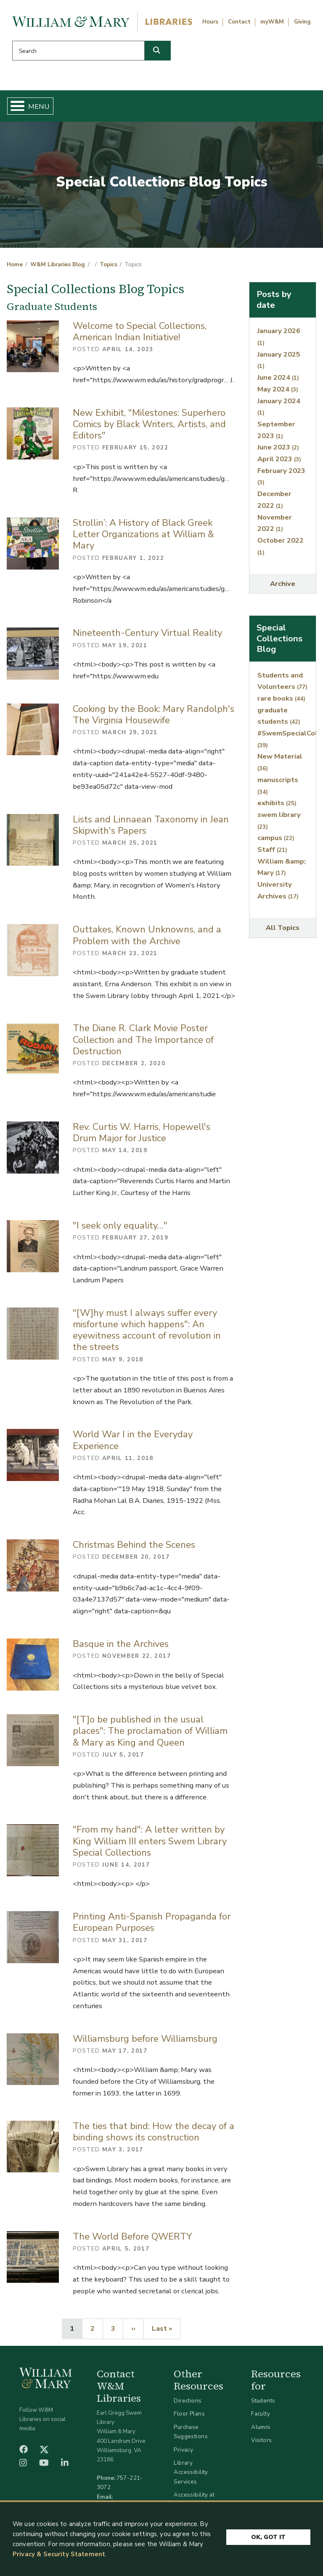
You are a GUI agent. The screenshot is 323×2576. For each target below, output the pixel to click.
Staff (272, 849)
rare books (281, 698)
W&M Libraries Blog (57, 264)
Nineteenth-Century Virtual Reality (147, 633)
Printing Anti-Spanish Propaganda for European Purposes (151, 1922)
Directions (187, 2401)
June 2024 (278, 377)
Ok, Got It (268, 2535)
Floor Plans (189, 2414)
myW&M (272, 22)
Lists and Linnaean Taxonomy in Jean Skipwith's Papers (151, 825)
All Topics (282, 927)
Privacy (183, 2450)
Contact (239, 22)
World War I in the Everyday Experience (133, 1440)
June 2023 (278, 447)
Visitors (261, 2440)
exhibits (277, 803)
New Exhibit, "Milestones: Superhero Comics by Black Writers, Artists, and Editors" (149, 424)
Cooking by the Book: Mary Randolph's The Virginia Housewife (153, 715)
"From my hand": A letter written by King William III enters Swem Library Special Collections (150, 1841)
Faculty (260, 2414)
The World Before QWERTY (132, 2236)
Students (263, 2401)
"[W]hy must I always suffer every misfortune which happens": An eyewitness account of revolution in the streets (147, 1330)
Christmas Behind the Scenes (134, 1545)
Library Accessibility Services (191, 2472)
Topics (108, 264)
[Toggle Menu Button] (14, 106)
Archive (282, 583)
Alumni (260, 2427)
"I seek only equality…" (120, 1225)
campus (275, 838)
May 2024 (277, 389)
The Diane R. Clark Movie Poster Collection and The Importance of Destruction (143, 1039)
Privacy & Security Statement (59, 2554)
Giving (302, 22)
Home (15, 264)
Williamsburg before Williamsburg (145, 2038)
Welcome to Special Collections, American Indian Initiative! (140, 332)
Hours (210, 22)
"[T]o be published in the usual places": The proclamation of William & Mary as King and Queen (150, 1731)
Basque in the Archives (121, 1644)
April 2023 (279, 459)
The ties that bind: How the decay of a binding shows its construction (153, 2132)
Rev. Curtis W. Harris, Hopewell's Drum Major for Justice (141, 1133)
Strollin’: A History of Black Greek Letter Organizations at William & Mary (143, 534)
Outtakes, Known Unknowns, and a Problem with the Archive (147, 935)
